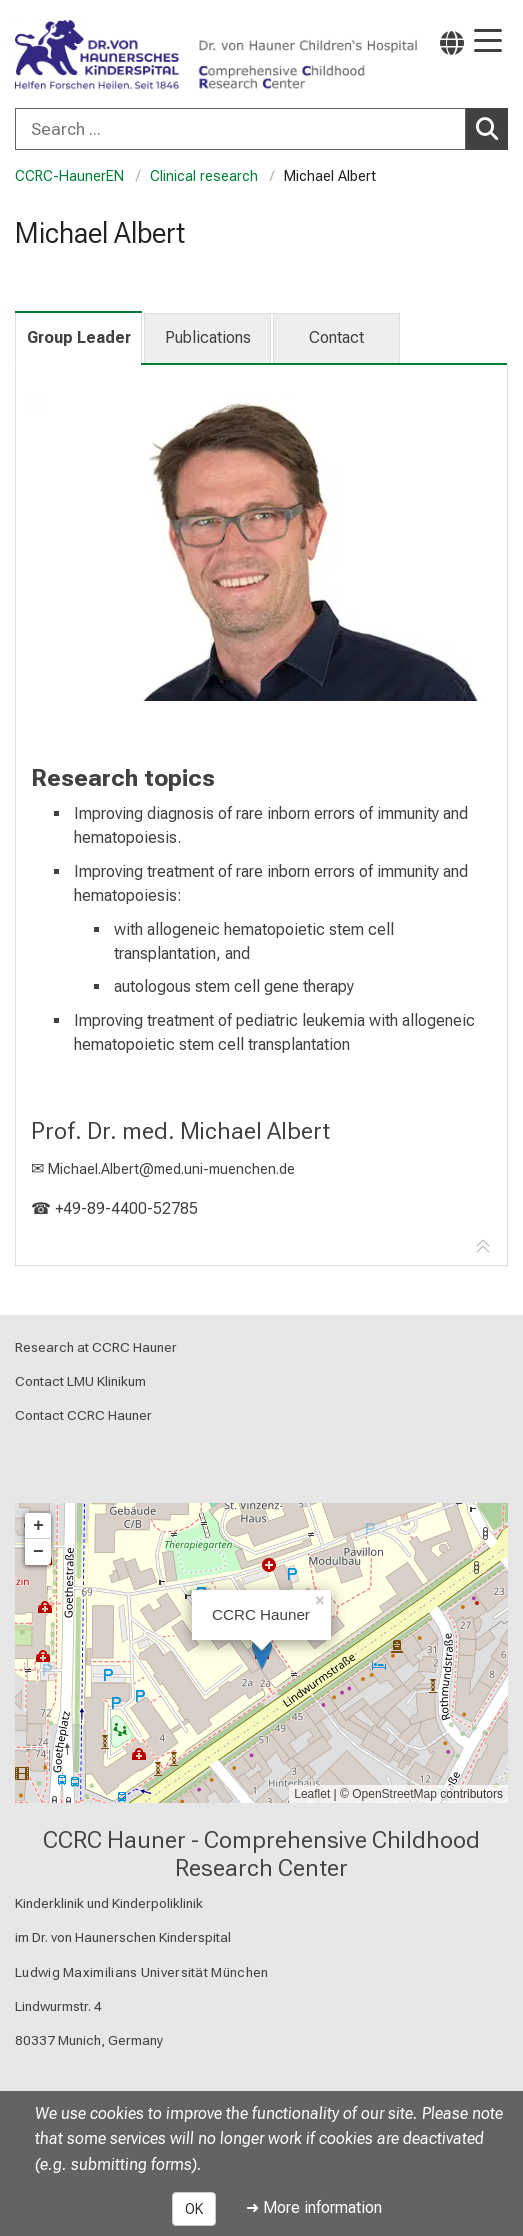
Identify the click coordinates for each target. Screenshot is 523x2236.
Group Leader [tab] (79, 337)
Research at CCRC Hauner (96, 1347)
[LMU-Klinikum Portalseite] (85, 56)
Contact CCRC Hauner (83, 1415)
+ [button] (38, 1526)
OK (194, 2209)
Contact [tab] (336, 337)
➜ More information (314, 2207)
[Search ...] (240, 129)
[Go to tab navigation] (483, 1247)
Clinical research (204, 176)
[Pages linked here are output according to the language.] (452, 42)
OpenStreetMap (394, 1794)
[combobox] (261, 129)
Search (492, 128)
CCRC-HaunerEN (69, 176)
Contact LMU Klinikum (80, 1381)
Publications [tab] (208, 337)
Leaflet (312, 1794)
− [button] (38, 1552)
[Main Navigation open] (488, 42)
